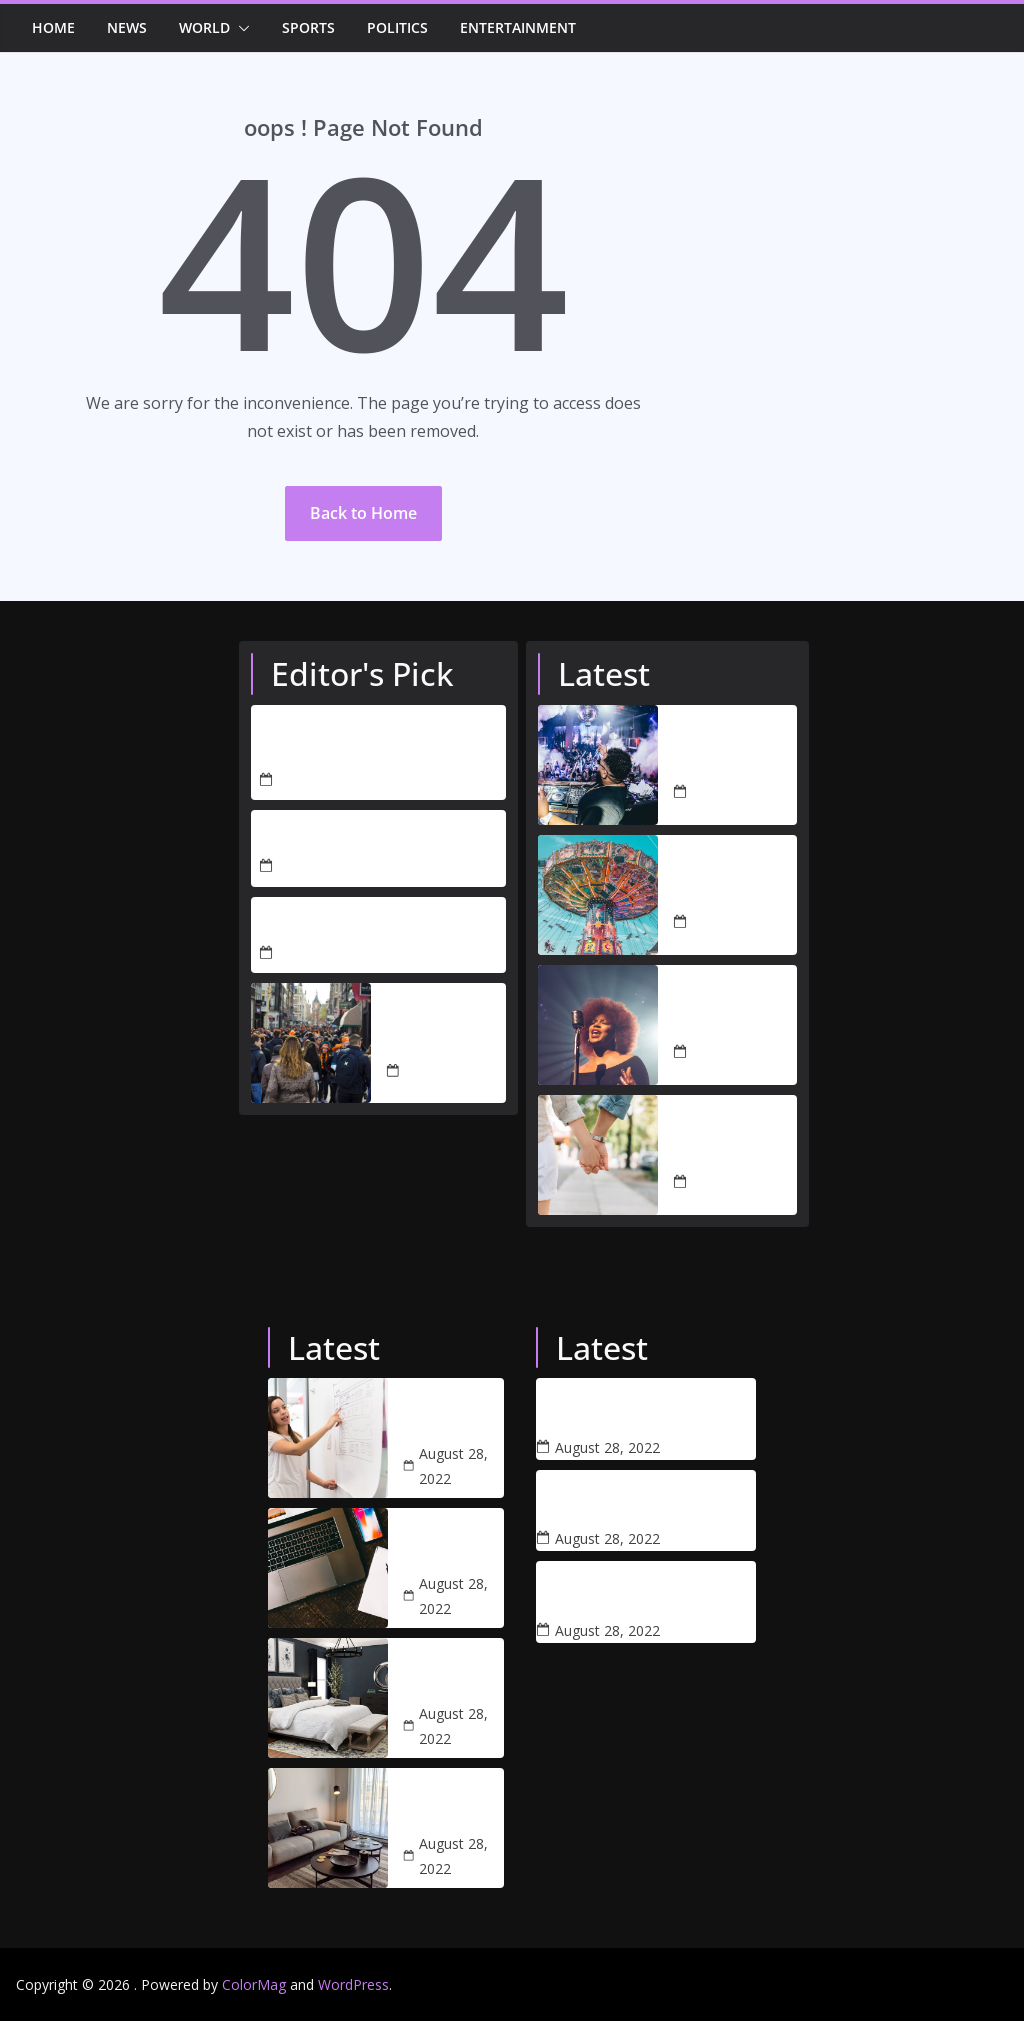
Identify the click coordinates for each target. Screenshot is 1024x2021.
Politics (397, 27)
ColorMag (254, 1984)
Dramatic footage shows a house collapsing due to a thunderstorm (607, 1590)
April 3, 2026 (318, 866)
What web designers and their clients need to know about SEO (448, 1414)
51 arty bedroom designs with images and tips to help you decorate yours (453, 1674)
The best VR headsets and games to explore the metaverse (618, 1407)
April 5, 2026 (318, 780)
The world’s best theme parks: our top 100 (735, 883)
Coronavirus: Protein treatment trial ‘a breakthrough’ (614, 1499)
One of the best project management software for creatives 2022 (453, 1544)
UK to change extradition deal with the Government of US (446, 1019)
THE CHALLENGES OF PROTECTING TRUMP (339, 741)
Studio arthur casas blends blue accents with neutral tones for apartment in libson (452, 1804)
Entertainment (518, 27)
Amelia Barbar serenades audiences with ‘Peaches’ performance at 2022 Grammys (732, 1013)
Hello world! (304, 923)
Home (53, 27)
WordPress (353, 1984)
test (273, 836)
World (204, 27)
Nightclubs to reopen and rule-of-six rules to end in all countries (732, 753)
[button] (240, 28)
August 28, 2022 (439, 1071)
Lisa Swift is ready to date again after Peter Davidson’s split (732, 1143)
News (127, 27)
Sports (308, 27)
